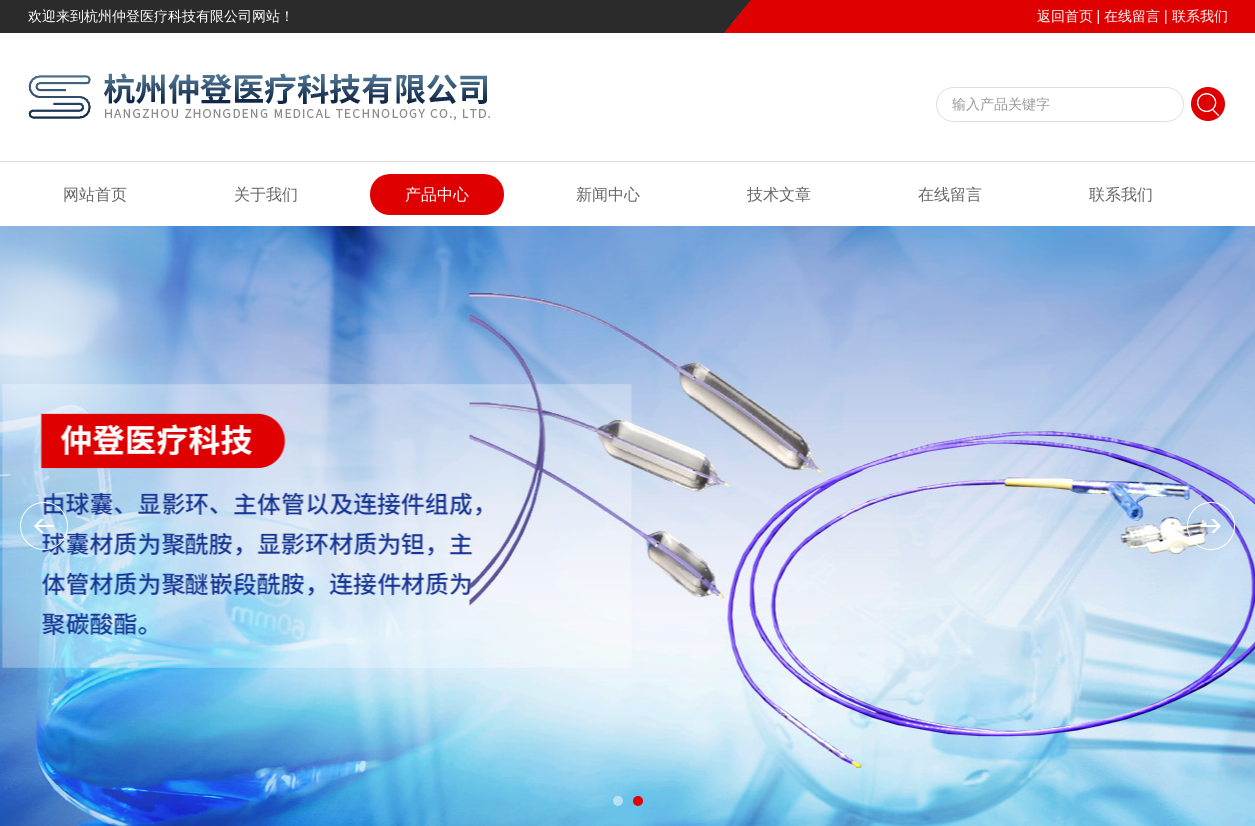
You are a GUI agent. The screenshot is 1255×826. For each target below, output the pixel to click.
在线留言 (1132, 16)
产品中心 (437, 194)
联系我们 (1200, 16)
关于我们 (266, 194)
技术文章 (779, 194)
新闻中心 (608, 194)
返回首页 (1065, 16)
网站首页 (95, 194)
